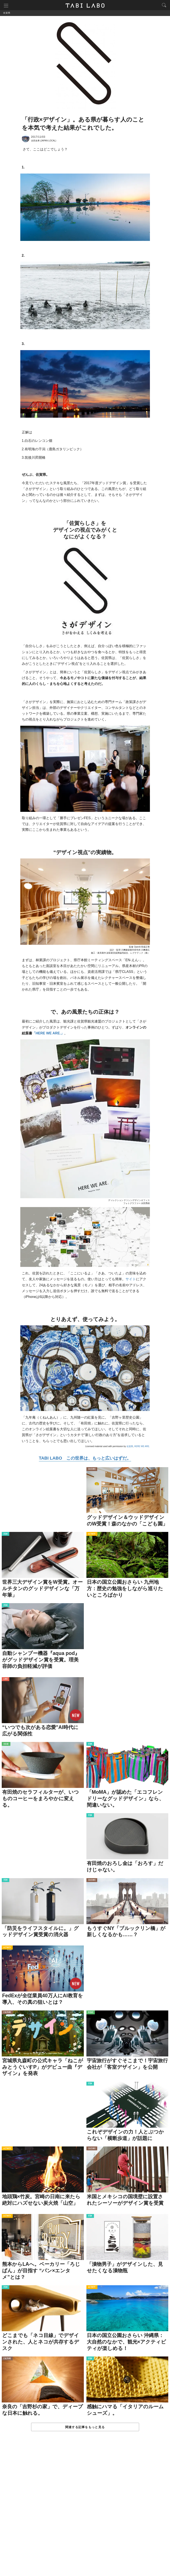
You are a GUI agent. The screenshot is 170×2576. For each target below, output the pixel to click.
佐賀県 (130, 1447)
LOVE (5, 1680)
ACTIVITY (92, 1535)
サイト (131, 1280)
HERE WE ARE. (142, 1447)
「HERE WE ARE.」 (48, 1034)
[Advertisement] (85, 2508)
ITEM (5, 1535)
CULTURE (92, 1470)
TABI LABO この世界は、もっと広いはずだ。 (85, 1459)
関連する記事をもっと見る (85, 2428)
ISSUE (6, 1745)
